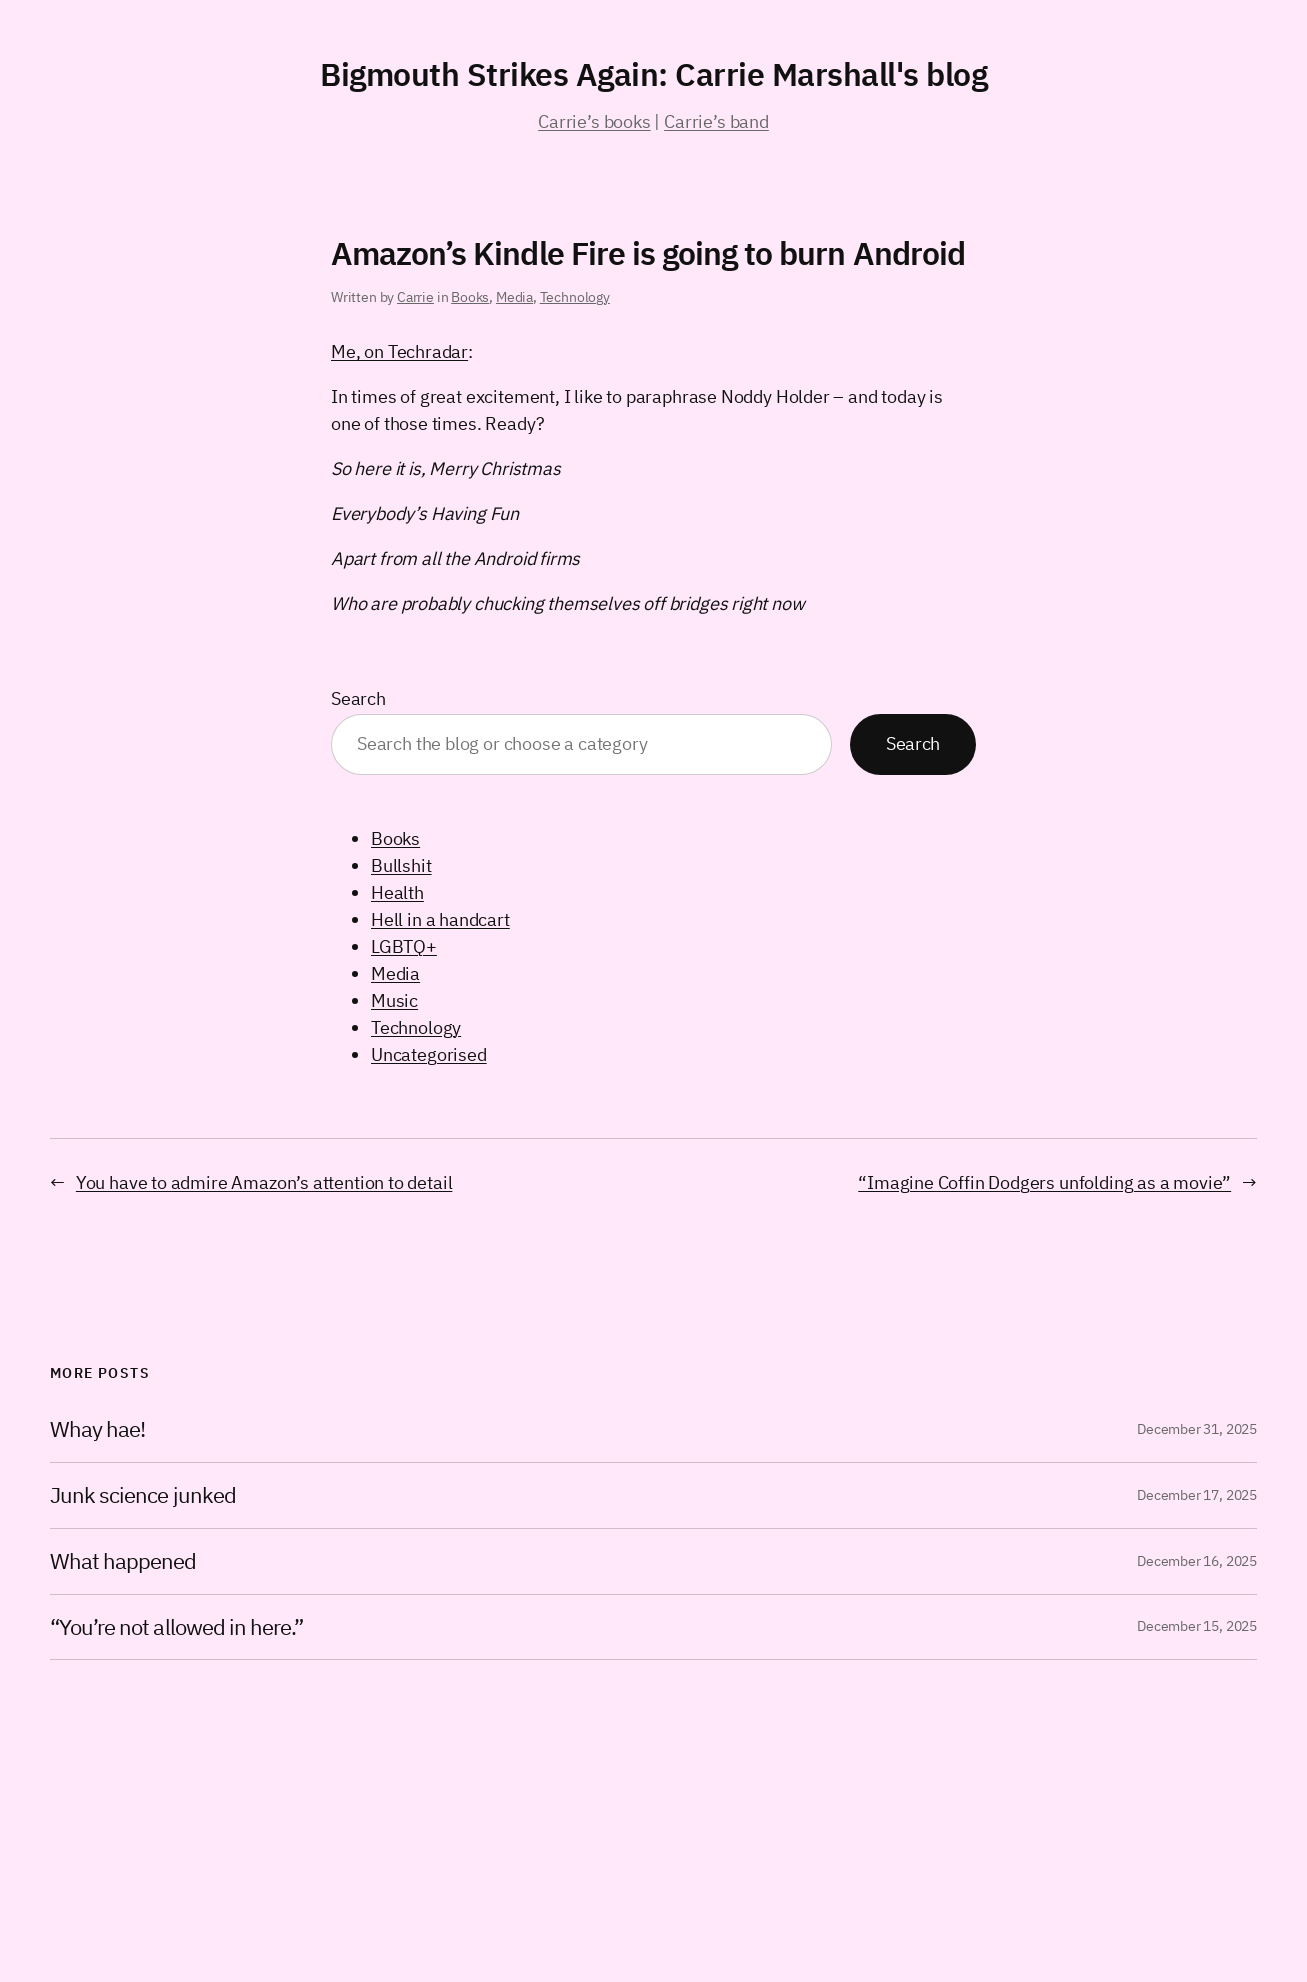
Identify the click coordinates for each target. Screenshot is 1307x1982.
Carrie (415, 297)
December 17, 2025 (1197, 1495)
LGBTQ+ (404, 946)
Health (397, 892)
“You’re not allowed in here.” (176, 1627)
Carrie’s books (594, 121)
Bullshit (401, 865)
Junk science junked (143, 1495)
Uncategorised (429, 1054)
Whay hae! (97, 1429)
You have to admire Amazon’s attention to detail (264, 1182)
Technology (575, 297)
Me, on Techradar (399, 351)
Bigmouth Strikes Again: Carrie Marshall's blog (653, 74)
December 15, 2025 (1197, 1626)
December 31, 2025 (1197, 1429)
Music (394, 1000)
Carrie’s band (716, 121)
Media (514, 297)
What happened (123, 1561)
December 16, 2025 (1197, 1561)
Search (358, 698)
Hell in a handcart (440, 919)
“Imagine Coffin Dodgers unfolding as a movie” (1044, 1182)
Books (470, 297)
